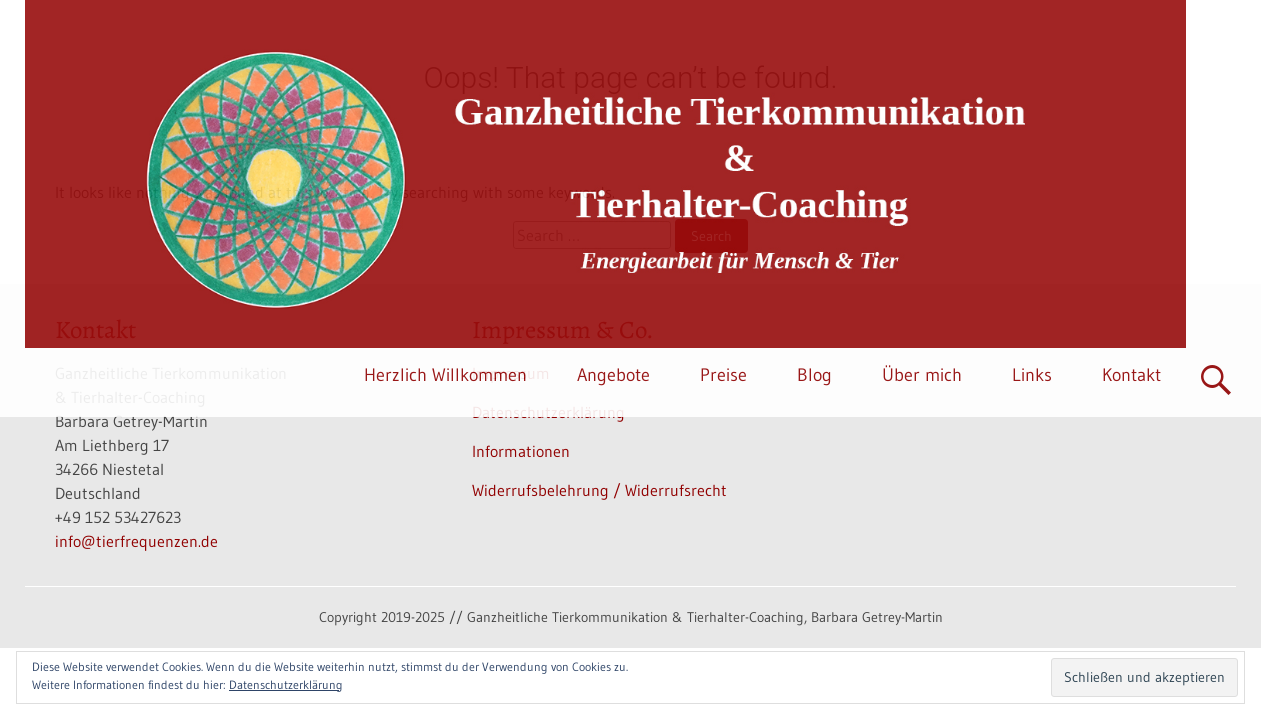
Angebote (613, 375)
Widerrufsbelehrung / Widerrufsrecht (599, 490)
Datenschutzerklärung (286, 684)
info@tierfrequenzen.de (136, 541)
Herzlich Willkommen (445, 375)
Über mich (922, 375)
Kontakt (1131, 375)
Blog (814, 375)
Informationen (521, 451)
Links (1032, 375)
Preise (723, 375)
